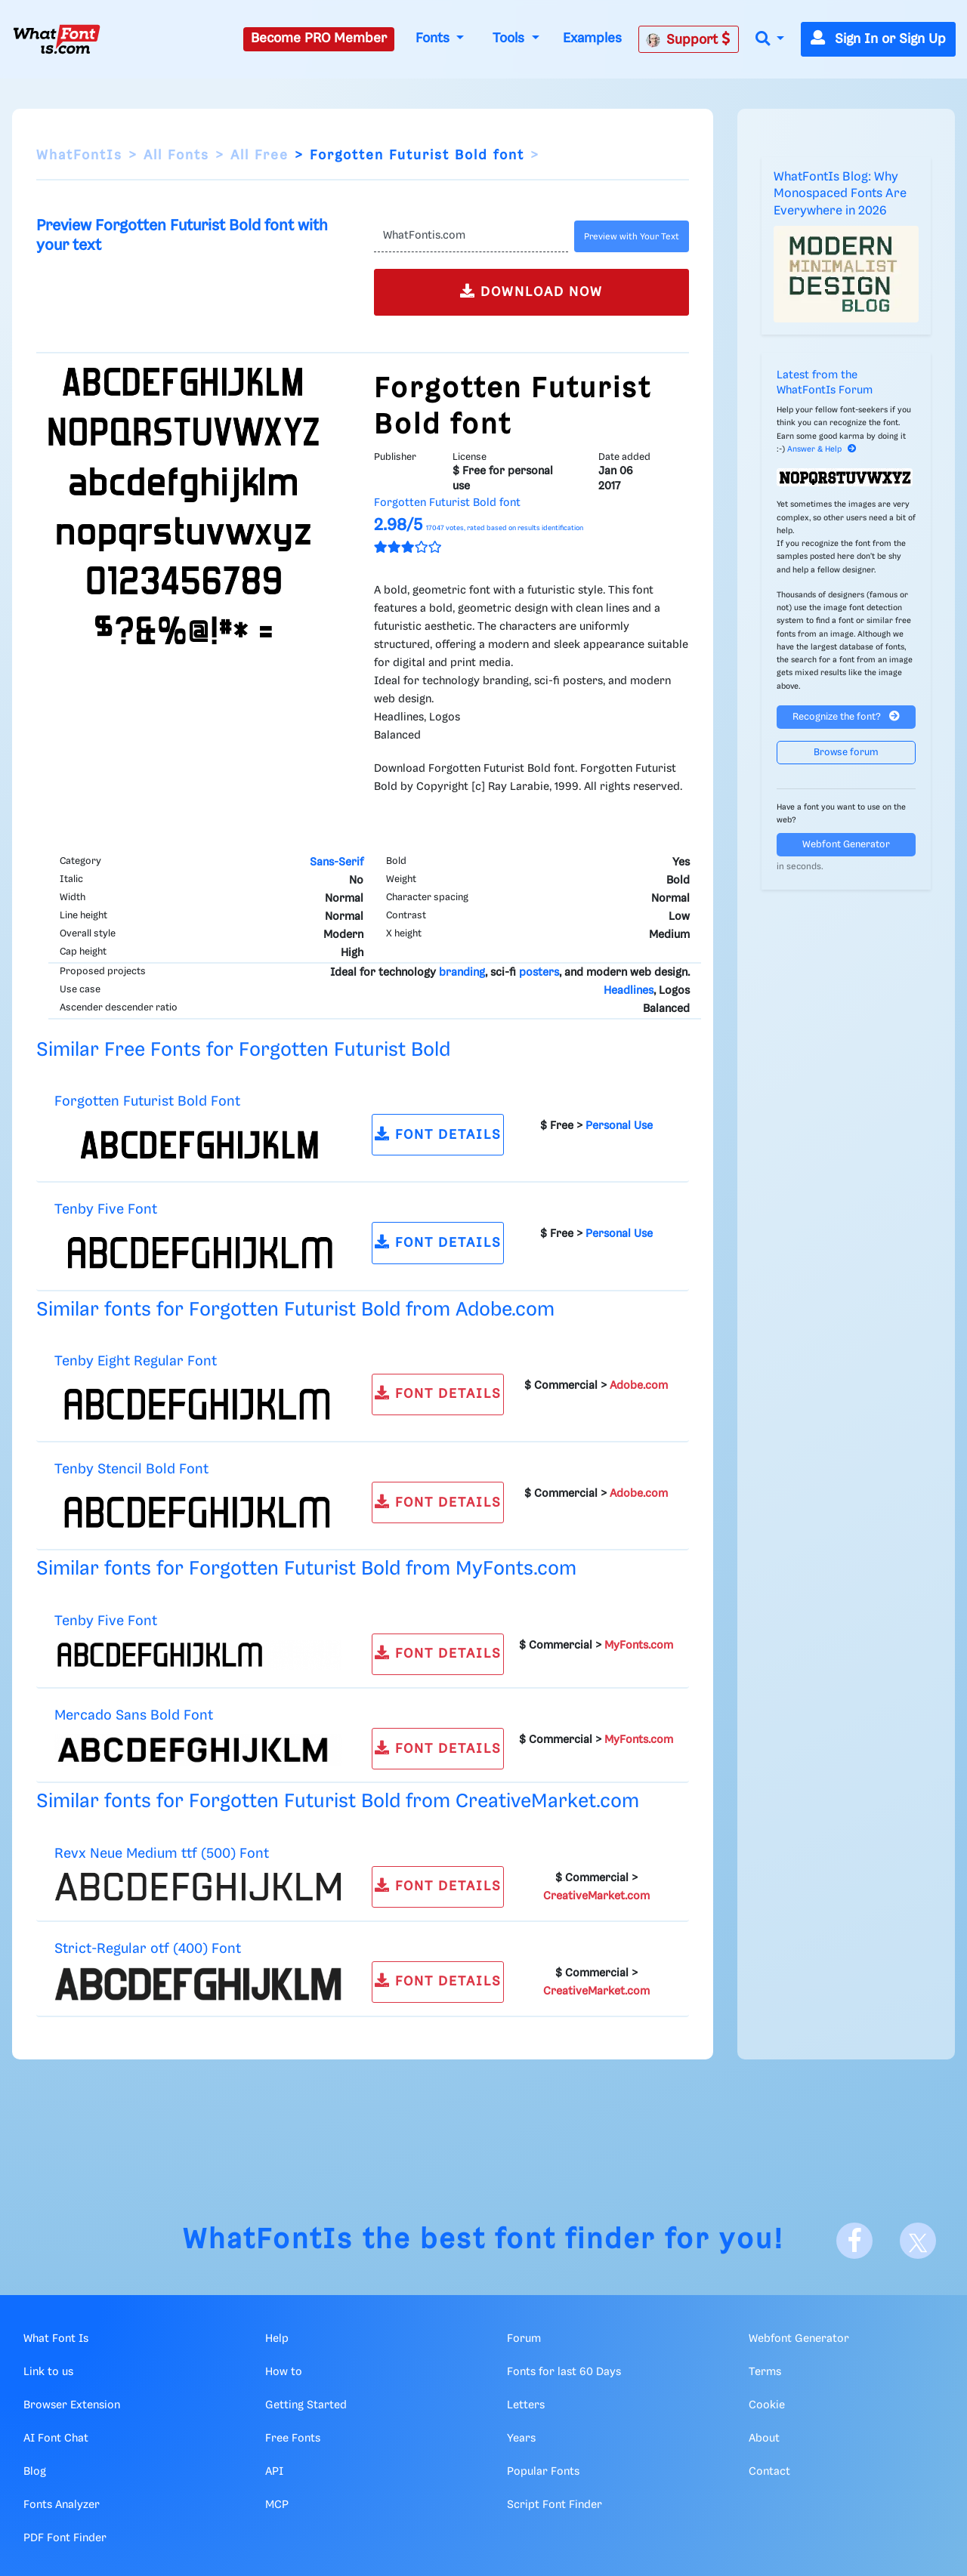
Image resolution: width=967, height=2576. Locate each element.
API (274, 2472)
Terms (765, 2372)
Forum (524, 2339)
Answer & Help (822, 449)
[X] (918, 2241)
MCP (277, 2505)
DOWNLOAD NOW (531, 291)
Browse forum (846, 752)
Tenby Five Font (105, 1209)
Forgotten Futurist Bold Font (147, 1101)
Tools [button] (510, 38)
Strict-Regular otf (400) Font (147, 1949)
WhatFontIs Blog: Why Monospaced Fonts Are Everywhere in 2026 (840, 194)
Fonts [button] (434, 38)
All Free (259, 155)
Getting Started (306, 2405)
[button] (770, 39)
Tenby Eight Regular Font (135, 1361)
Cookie (767, 2405)
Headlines (628, 991)
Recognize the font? (846, 716)
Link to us (48, 2372)
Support (688, 39)
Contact (769, 2472)
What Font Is (55, 2339)
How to (283, 2372)
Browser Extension (71, 2405)
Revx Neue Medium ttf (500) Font (161, 1853)
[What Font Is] (56, 39)
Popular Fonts (543, 2472)
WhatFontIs (79, 155)
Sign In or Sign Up (878, 39)
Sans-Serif (336, 862)
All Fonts (176, 155)
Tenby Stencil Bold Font (131, 1469)
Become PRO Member (319, 38)
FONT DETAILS (438, 1134)
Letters (526, 2405)
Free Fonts (292, 2439)
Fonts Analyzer (61, 2505)
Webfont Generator (846, 845)
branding (462, 973)
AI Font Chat (55, 2439)
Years (521, 2439)
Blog (34, 2472)
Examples (592, 38)
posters (539, 973)
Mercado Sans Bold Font (133, 1715)
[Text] (471, 236)
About (764, 2439)
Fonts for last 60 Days (564, 2372)
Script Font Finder (554, 2505)
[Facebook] (854, 2241)
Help (277, 2339)
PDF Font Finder (65, 2538)
